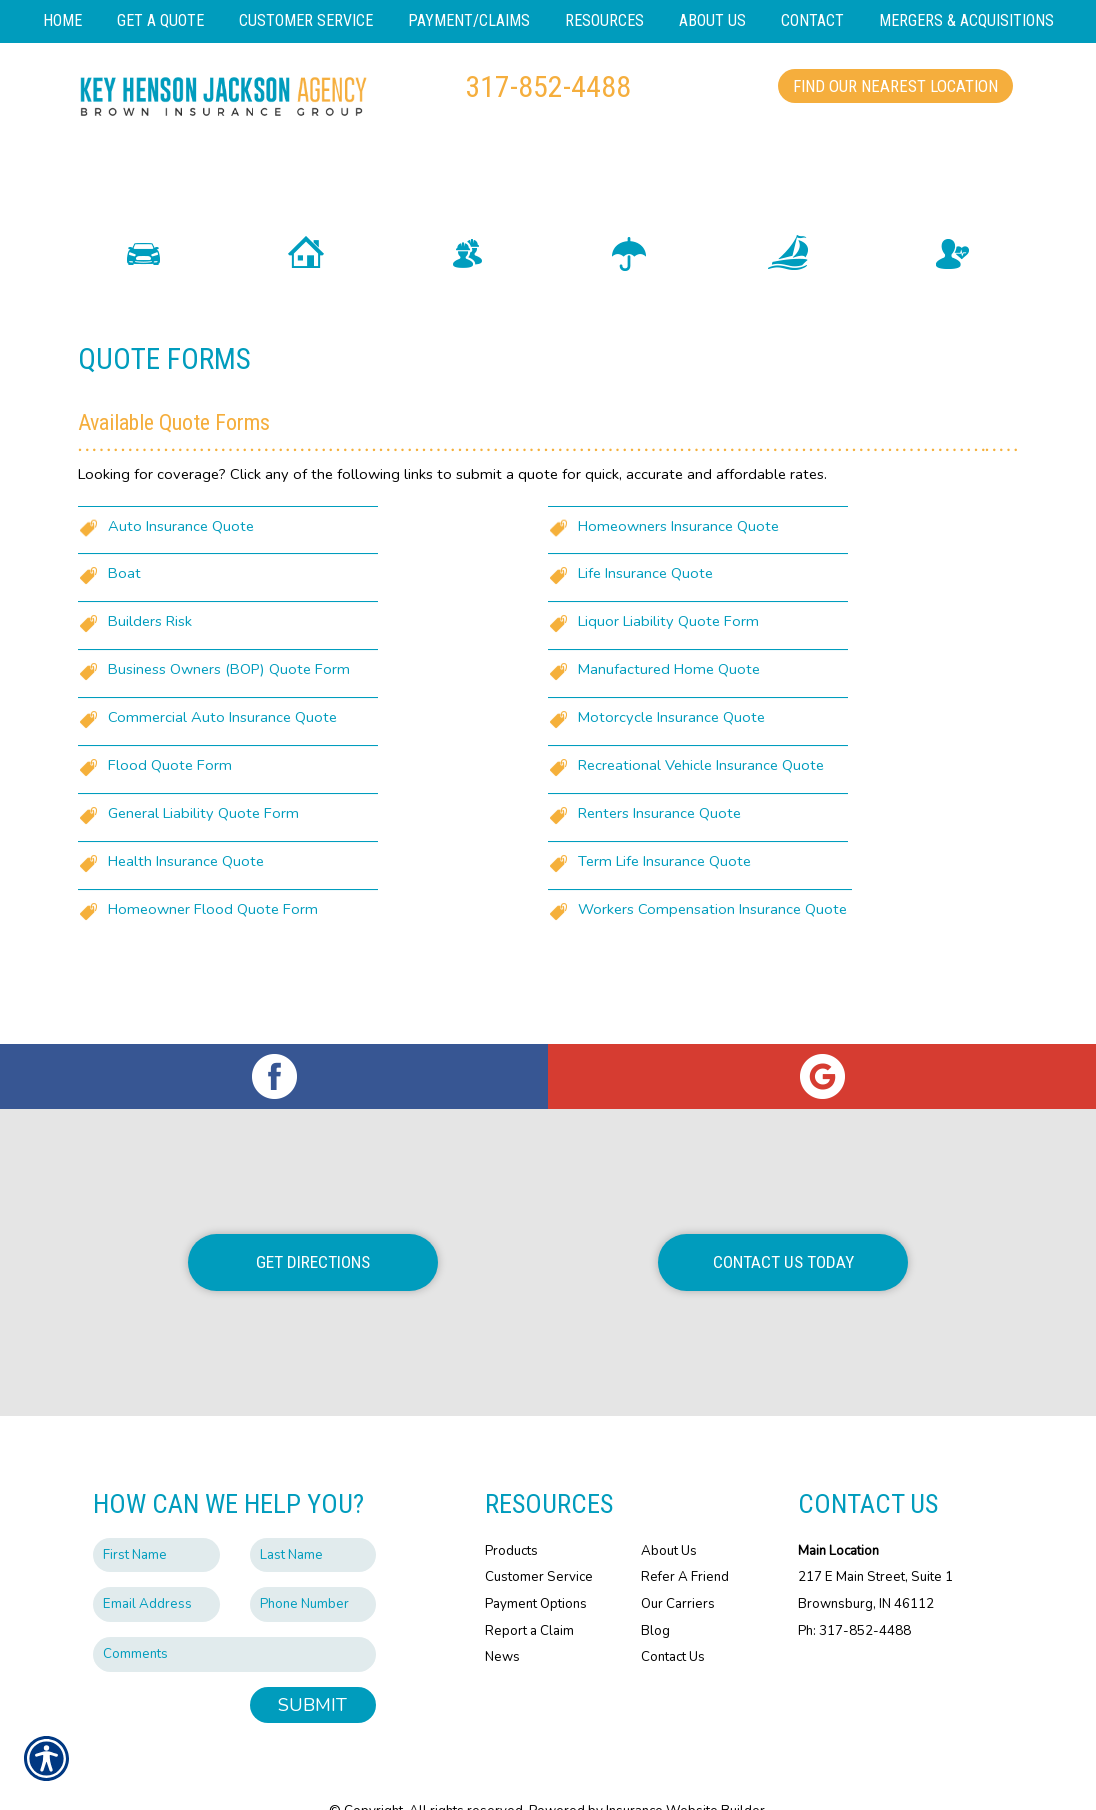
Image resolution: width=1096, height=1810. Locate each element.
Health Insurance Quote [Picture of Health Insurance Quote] (186, 899)
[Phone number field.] (313, 1565)
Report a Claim (529, 1591)
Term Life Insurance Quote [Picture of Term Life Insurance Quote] (664, 899)
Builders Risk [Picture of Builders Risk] (150, 659)
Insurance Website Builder (685, 1772)
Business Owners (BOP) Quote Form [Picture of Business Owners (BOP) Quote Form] (229, 707)
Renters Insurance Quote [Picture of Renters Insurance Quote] (659, 851)
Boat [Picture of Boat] (124, 611)
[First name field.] (156, 1515)
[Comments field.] (234, 1614)
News (502, 1618)
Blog (655, 1591)
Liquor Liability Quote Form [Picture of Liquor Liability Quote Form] (668, 659)
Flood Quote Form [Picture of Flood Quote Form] (170, 803)
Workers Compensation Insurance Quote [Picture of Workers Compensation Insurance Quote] (712, 947)
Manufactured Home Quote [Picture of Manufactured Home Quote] (669, 707)
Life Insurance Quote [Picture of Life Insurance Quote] (645, 611)
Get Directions (313, 1223)
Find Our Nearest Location (895, 86)
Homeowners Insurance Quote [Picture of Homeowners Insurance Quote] (678, 563)
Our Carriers (678, 1564)
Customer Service (539, 1538)
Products (511, 1511)
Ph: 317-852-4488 (854, 1591)
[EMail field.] (156, 1565)
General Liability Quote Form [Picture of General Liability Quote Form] (203, 851)
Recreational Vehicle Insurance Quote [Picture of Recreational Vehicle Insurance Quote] (701, 803)
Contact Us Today (783, 1223)
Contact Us (673, 1618)
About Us (669, 1511)
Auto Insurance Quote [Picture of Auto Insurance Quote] (181, 563)
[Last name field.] (313, 1515)
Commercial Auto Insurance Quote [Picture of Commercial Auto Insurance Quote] (222, 755)
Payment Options (536, 1564)
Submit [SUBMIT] (312, 1665)
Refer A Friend (685, 1538)
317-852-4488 (548, 86)
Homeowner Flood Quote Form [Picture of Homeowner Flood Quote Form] (213, 947)
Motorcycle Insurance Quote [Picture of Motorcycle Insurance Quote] (671, 755)
